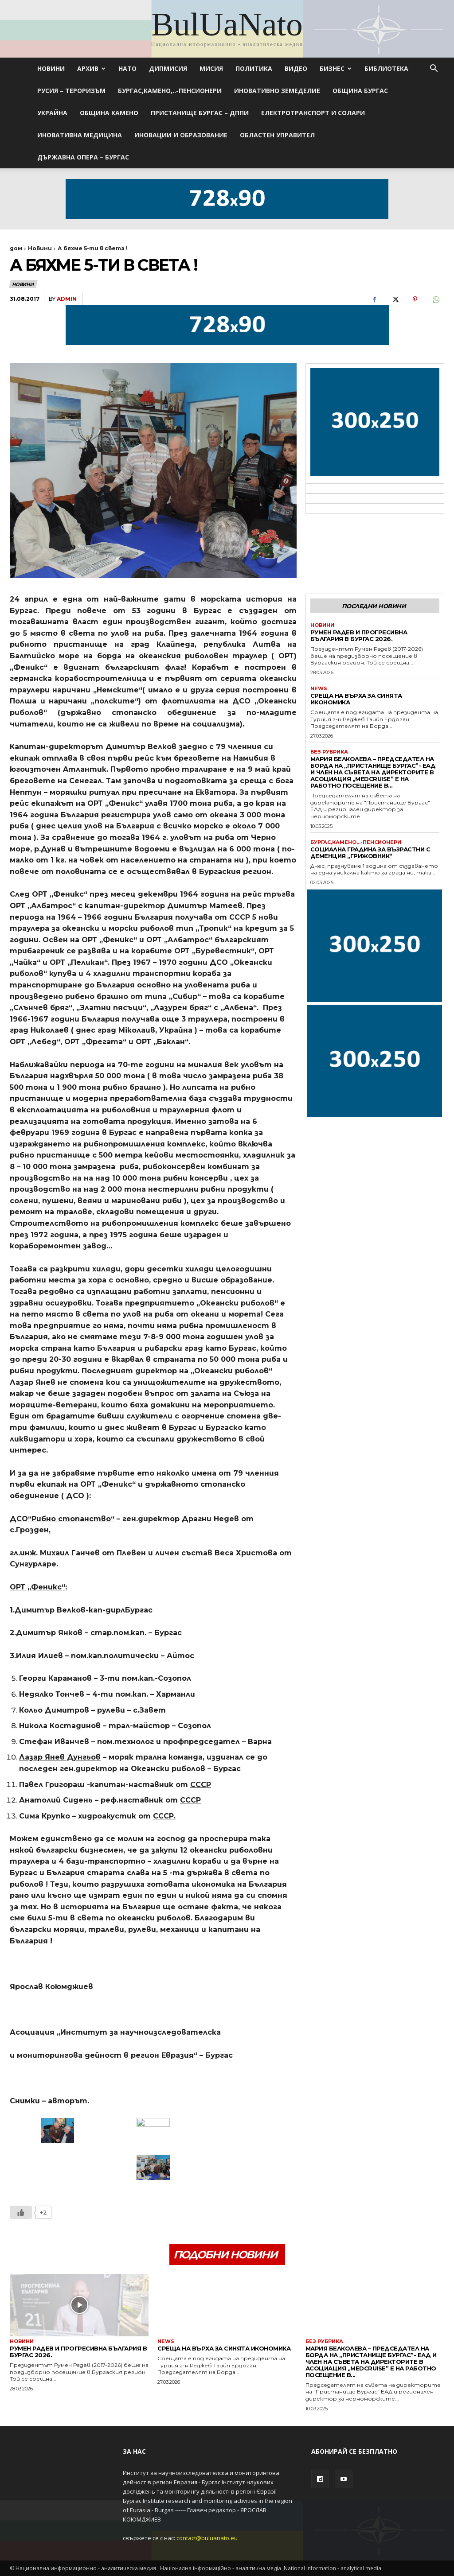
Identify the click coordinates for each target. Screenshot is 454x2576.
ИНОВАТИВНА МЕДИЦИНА (79, 135)
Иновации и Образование (180, 135)
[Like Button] (21, 2212)
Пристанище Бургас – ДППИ (200, 113)
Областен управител (277, 135)
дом (16, 248)
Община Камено (109, 113)
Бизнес (336, 68)
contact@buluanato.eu (207, 2538)
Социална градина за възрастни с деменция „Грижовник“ (370, 852)
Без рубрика (329, 752)
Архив (91, 68)
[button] (433, 69)
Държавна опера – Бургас (83, 157)
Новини (51, 68)
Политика (253, 68)
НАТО (127, 68)
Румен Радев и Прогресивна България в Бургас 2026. (358, 635)
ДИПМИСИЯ (168, 68)
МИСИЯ (211, 68)
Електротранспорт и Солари (313, 113)
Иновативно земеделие (277, 90)
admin (67, 298)
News (318, 689)
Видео (296, 68)
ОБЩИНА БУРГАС (360, 90)
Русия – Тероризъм (71, 90)
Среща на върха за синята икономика (356, 699)
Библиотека (386, 68)
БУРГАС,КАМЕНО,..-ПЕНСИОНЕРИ (170, 90)
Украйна (52, 113)
